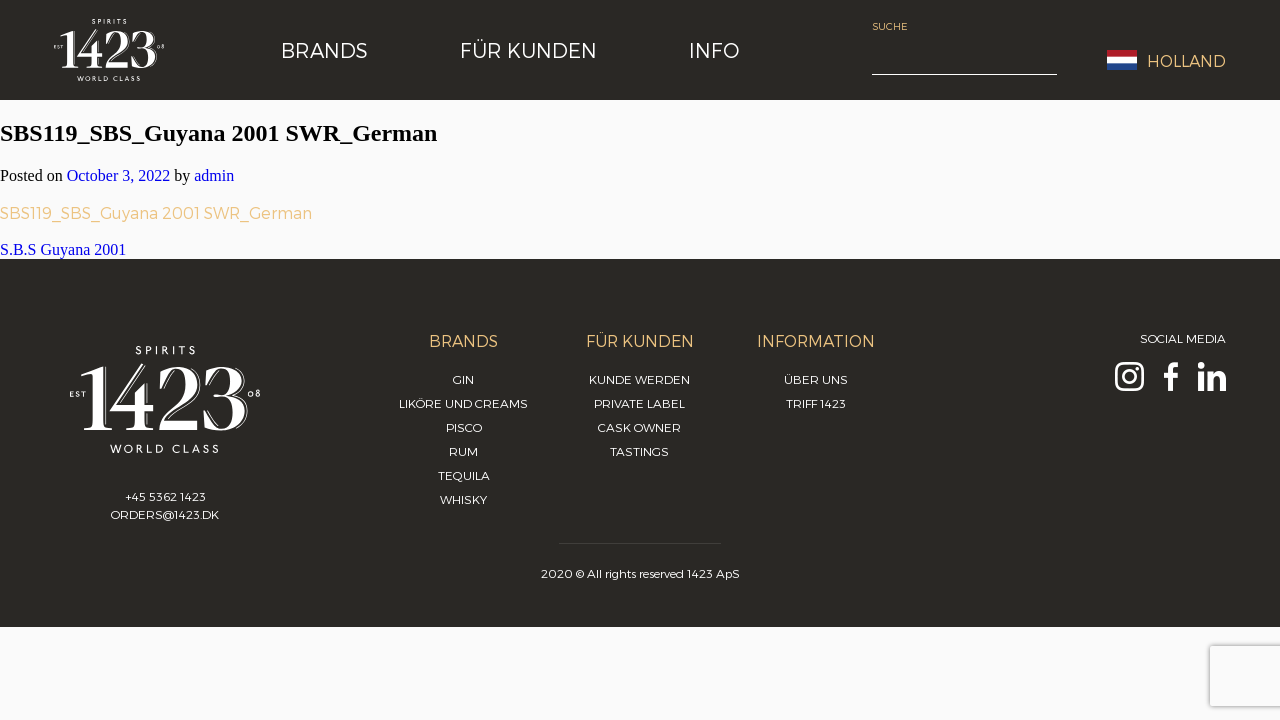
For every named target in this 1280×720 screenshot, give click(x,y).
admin (214, 175)
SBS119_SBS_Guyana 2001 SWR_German (156, 212)
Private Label (639, 403)
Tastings (639, 451)
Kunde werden (639, 379)
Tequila (464, 475)
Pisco (464, 427)
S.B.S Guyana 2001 (63, 249)
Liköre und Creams (463, 403)
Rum (463, 451)
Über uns (816, 379)
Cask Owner (639, 427)
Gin (463, 379)
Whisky (463, 499)
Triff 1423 (816, 403)
